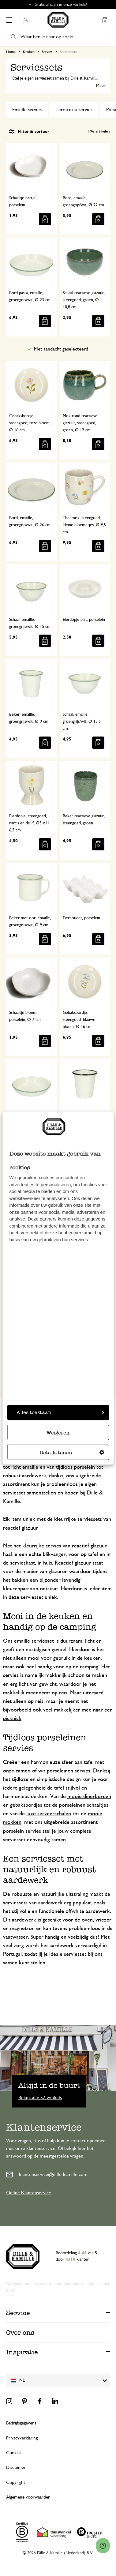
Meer (100, 86)
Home (11, 52)
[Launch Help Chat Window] (103, 2545)
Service (18, 2313)
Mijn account (26, 20)
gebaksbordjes (26, 1805)
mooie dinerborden (89, 1796)
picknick (12, 1718)
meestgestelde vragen (61, 2156)
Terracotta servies (73, 109)
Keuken (29, 52)
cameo (23, 1771)
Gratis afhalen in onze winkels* (61, 4)
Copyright (15, 2482)
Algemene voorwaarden (28, 2497)
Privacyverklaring (22, 2438)
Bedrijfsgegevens (21, 2423)
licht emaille (24, 1467)
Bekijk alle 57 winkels (40, 2097)
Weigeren (58, 1433)
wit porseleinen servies (64, 1771)
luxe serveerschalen (48, 1814)
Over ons (20, 2332)
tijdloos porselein (75, 1467)
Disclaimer (16, 2467)
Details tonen (71, 1453)
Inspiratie (22, 2352)
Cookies (13, 2452)
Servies (47, 52)
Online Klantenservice (28, 2192)
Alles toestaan (60, 1412)
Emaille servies (27, 109)
